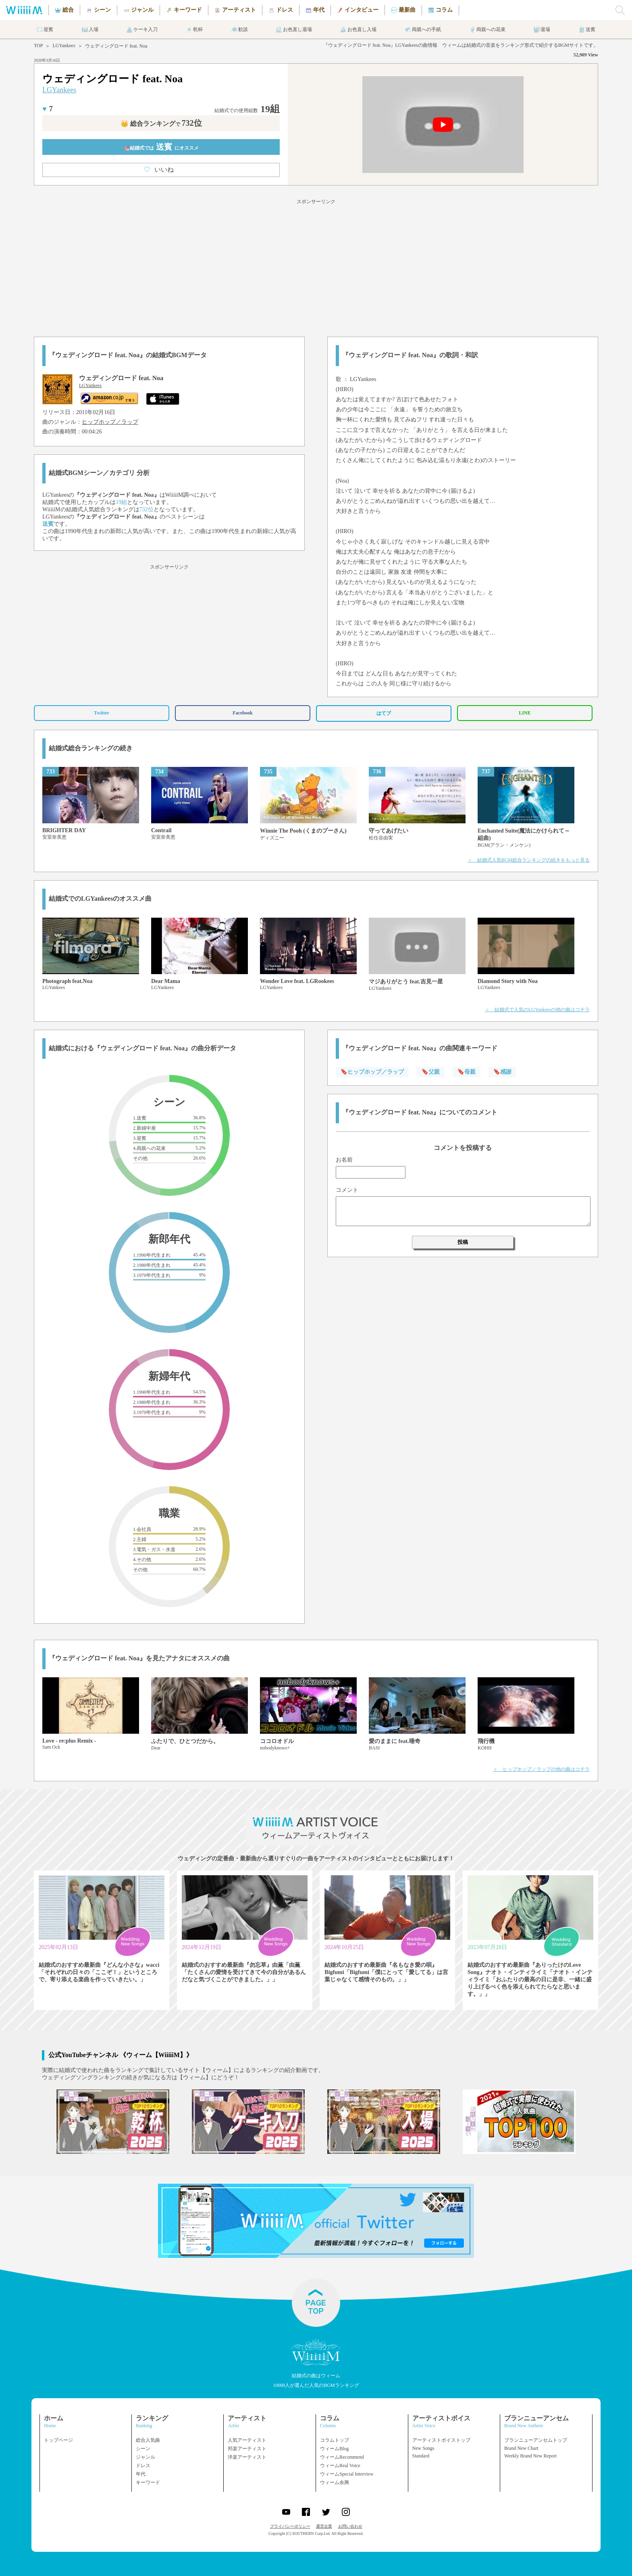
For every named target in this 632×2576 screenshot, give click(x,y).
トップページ (58, 2440)
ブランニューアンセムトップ (535, 2440)
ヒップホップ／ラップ (110, 422)
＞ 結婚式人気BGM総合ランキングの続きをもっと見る (529, 860)
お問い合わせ (350, 2526)
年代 (141, 2474)
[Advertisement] (316, 266)
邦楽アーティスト (247, 2448)
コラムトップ (334, 2440)
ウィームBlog (334, 2448)
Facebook (242, 713)
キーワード (148, 2482)
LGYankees (63, 45)
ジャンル (145, 2457)
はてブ (383, 713)
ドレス (143, 2465)
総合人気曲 (148, 2440)
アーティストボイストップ (441, 2440)
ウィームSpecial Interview (346, 2474)
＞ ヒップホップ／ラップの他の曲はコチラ (541, 1769)
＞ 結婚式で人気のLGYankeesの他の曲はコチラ (537, 1009)
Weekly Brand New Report (530, 2456)
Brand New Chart (521, 2448)
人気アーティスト (247, 2440)
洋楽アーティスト (247, 2457)
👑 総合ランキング (161, 123)
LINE (524, 713)
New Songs (423, 2448)
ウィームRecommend (342, 2457)
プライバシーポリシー (290, 2526)
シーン (143, 2448)
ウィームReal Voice (340, 2465)
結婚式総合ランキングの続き (91, 748)
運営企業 (324, 2526)
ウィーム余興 (334, 2482)
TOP (38, 45)
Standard (421, 2456)
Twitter (101, 713)
